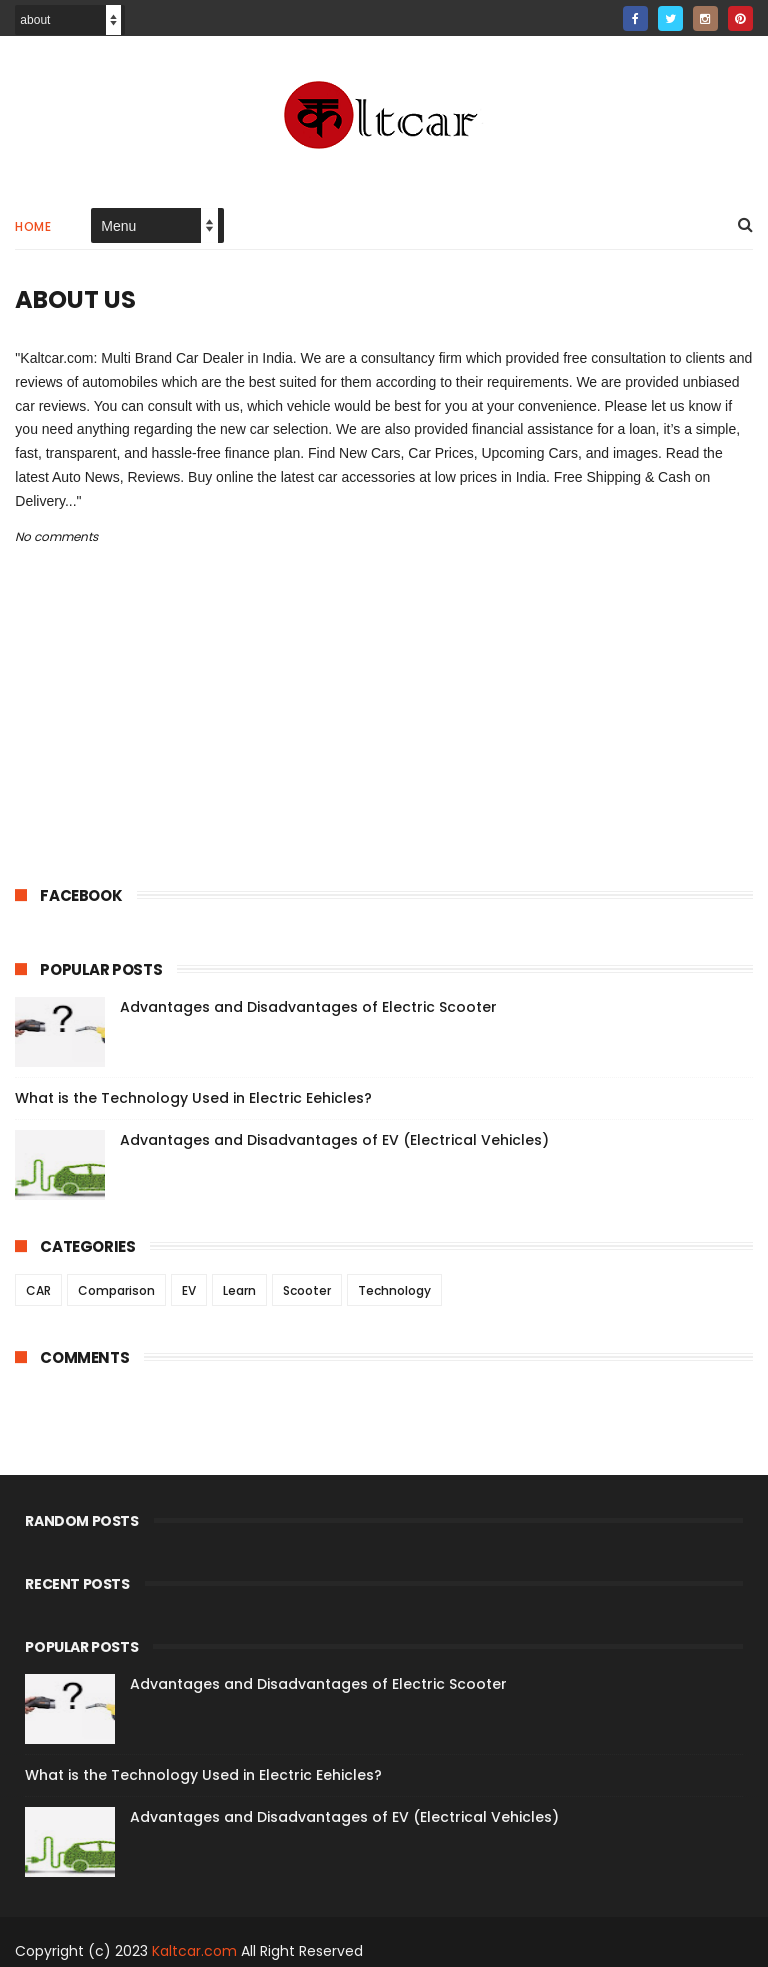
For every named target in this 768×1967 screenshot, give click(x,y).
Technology (394, 1290)
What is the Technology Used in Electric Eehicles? (193, 1098)
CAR (38, 1290)
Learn (239, 1290)
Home (33, 226)
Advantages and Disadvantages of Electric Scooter (308, 1007)
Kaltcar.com (194, 1951)
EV (189, 1290)
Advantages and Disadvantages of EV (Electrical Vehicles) (334, 1140)
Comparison (116, 1290)
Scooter (307, 1290)
